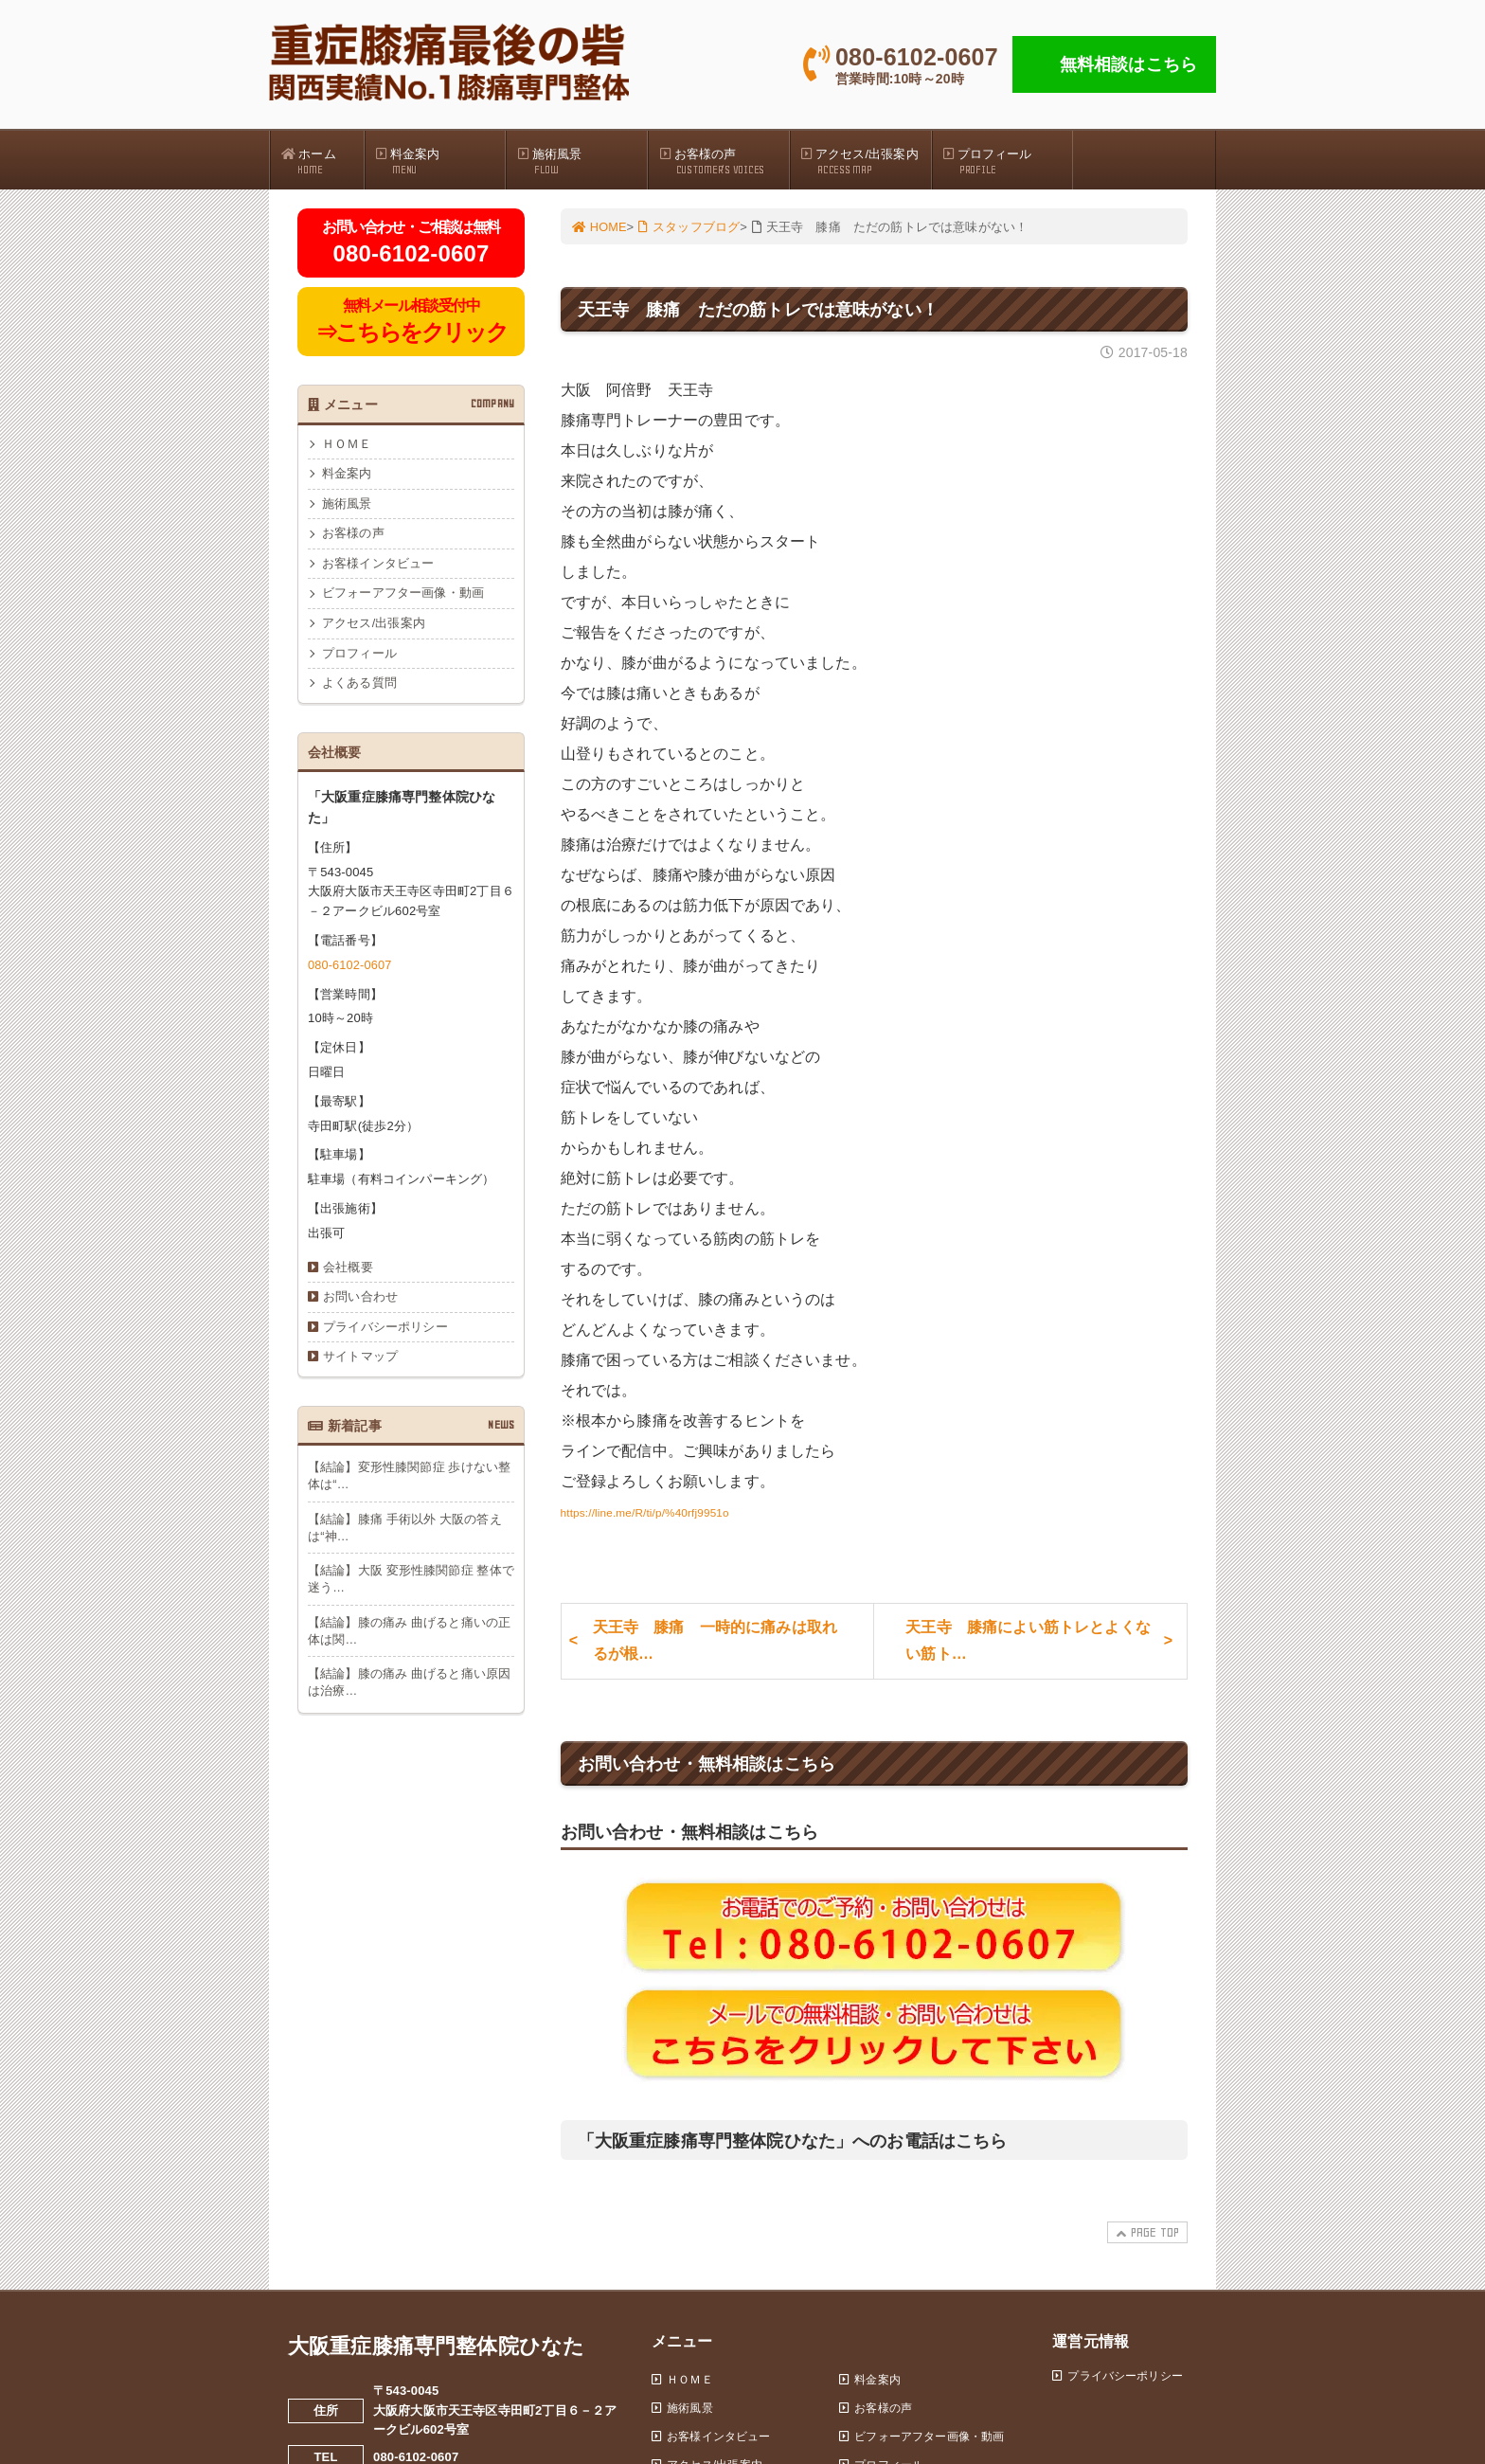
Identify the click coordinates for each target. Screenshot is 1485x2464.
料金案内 (440, 162)
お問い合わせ (360, 1305)
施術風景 (581, 162)
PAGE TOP (1145, 2245)
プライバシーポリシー (385, 1336)
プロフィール (1007, 162)
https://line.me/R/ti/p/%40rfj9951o (675, 1513)
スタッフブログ (691, 229)
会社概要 (348, 1275)
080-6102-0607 (350, 971)
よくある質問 (359, 690)
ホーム (322, 162)
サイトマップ (360, 1366)
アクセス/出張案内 (865, 162)
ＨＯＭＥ (347, 447)
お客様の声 (723, 162)
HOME (600, 229)
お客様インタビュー (378, 568)
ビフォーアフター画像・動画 (403, 599)
